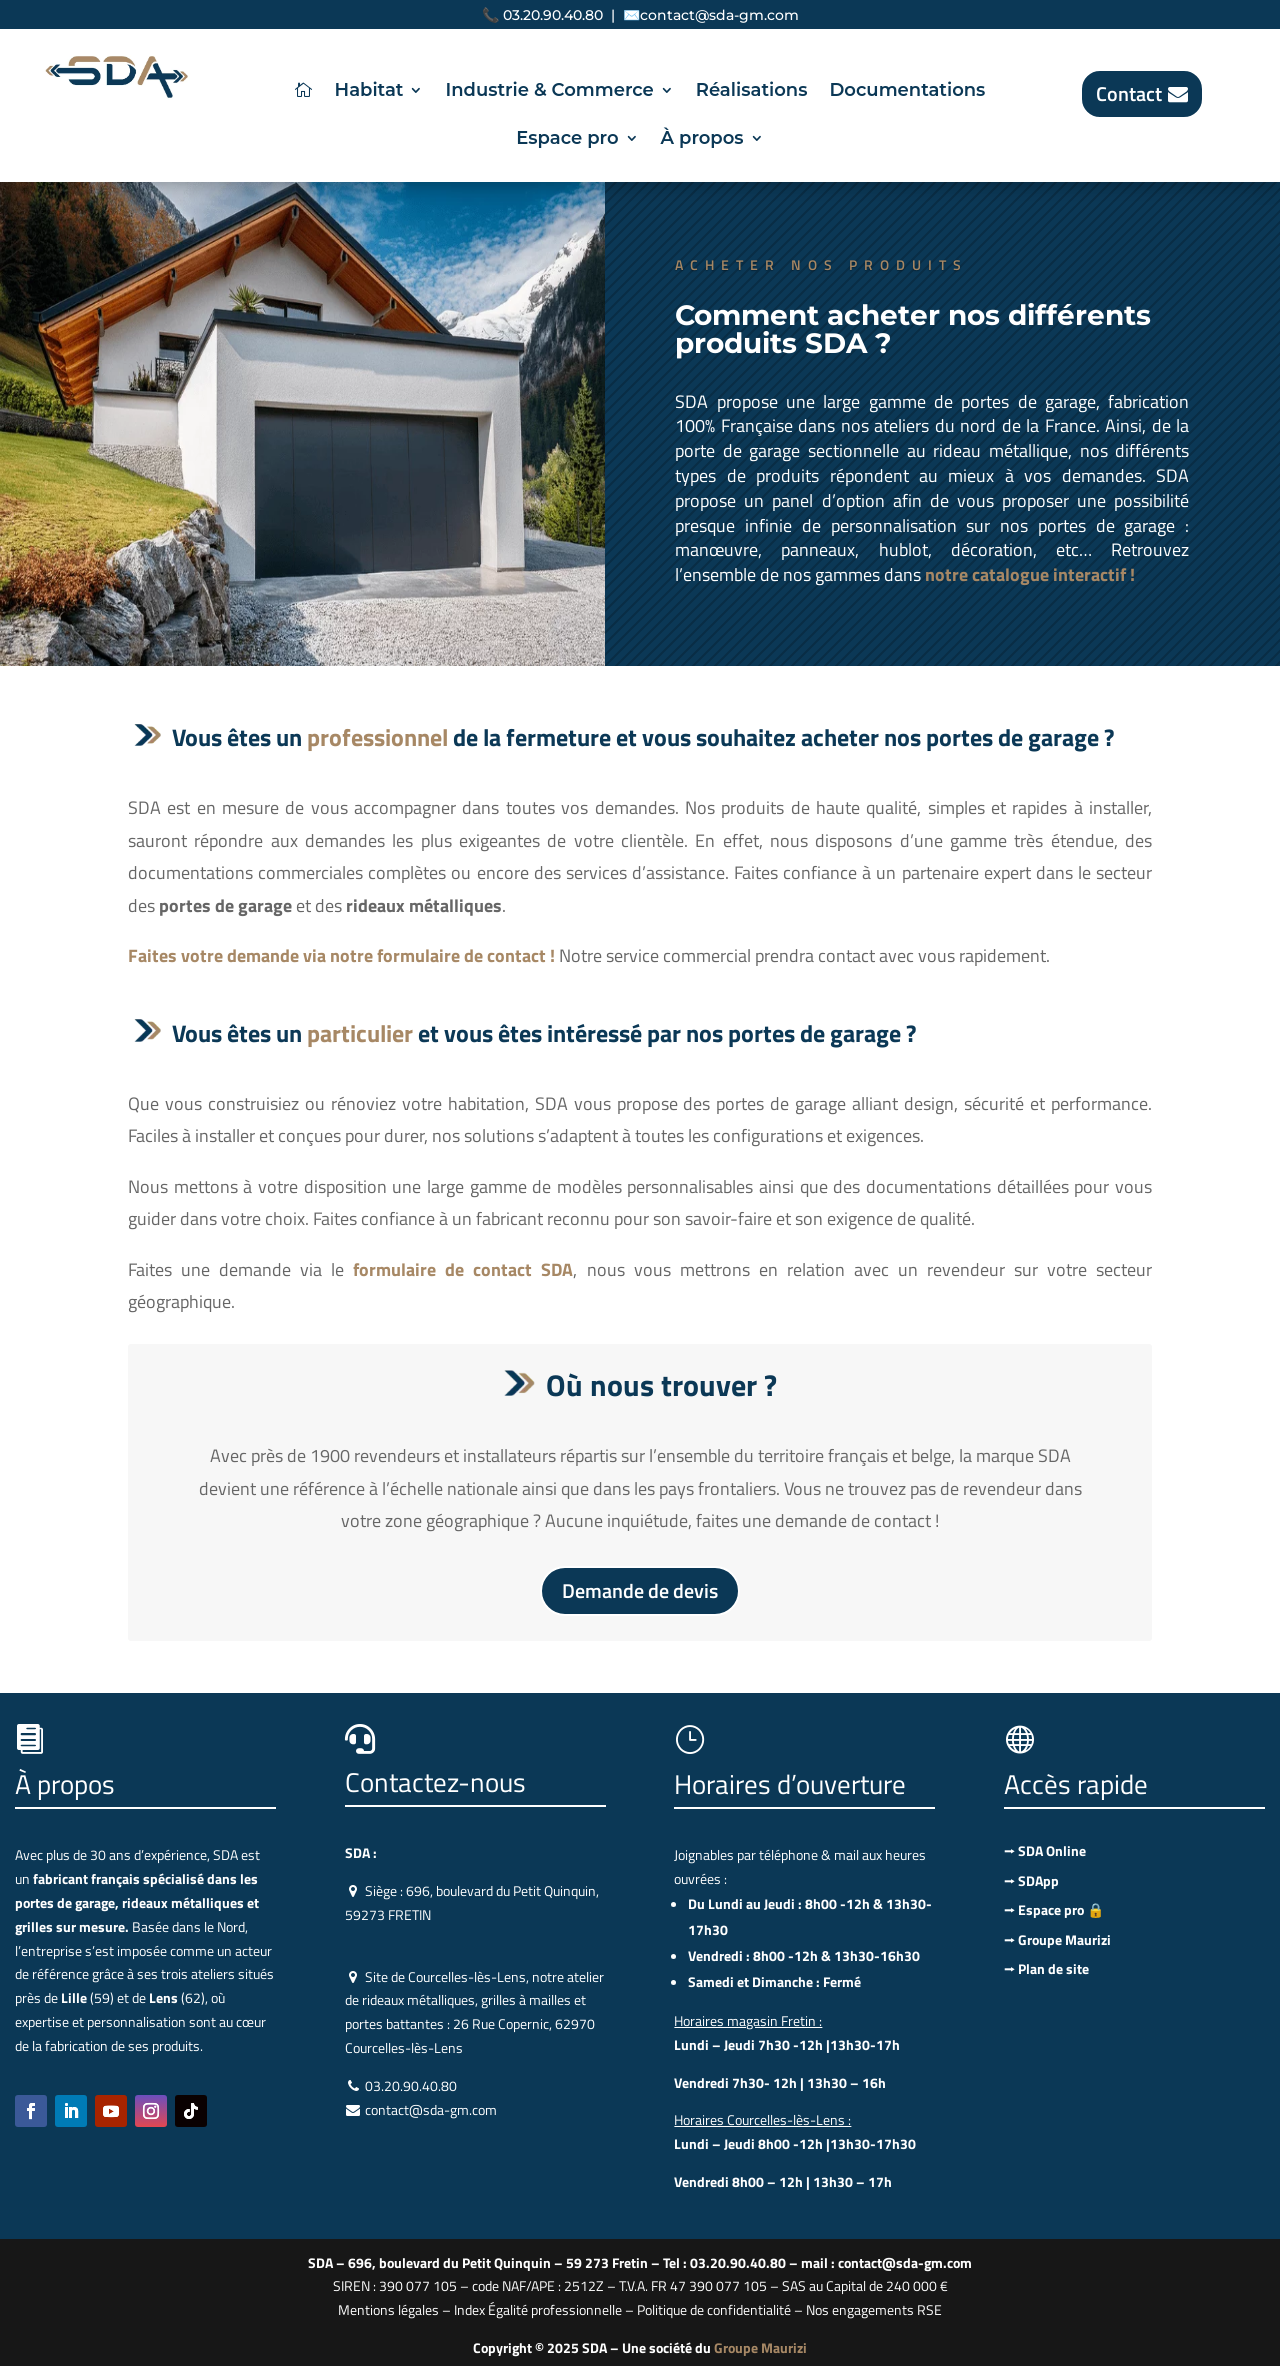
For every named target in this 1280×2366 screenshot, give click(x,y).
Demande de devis (640, 1590)
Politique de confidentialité (714, 2309)
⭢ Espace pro (1054, 1909)
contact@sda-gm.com (719, 15)
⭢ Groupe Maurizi (1057, 1939)
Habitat (369, 92)
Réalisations (752, 92)
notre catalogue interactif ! (1030, 574)
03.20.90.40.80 (553, 15)
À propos (702, 140)
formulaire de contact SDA (463, 1269)
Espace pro (567, 140)
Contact (1129, 93)
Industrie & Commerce (549, 92)
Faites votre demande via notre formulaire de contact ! (343, 955)
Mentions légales (388, 2309)
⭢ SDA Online (1045, 1850)
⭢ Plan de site (1046, 1968)
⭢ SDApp (1031, 1880)
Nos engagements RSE (874, 2309)
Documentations (907, 92)
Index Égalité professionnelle (538, 2309)
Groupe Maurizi (760, 2347)
